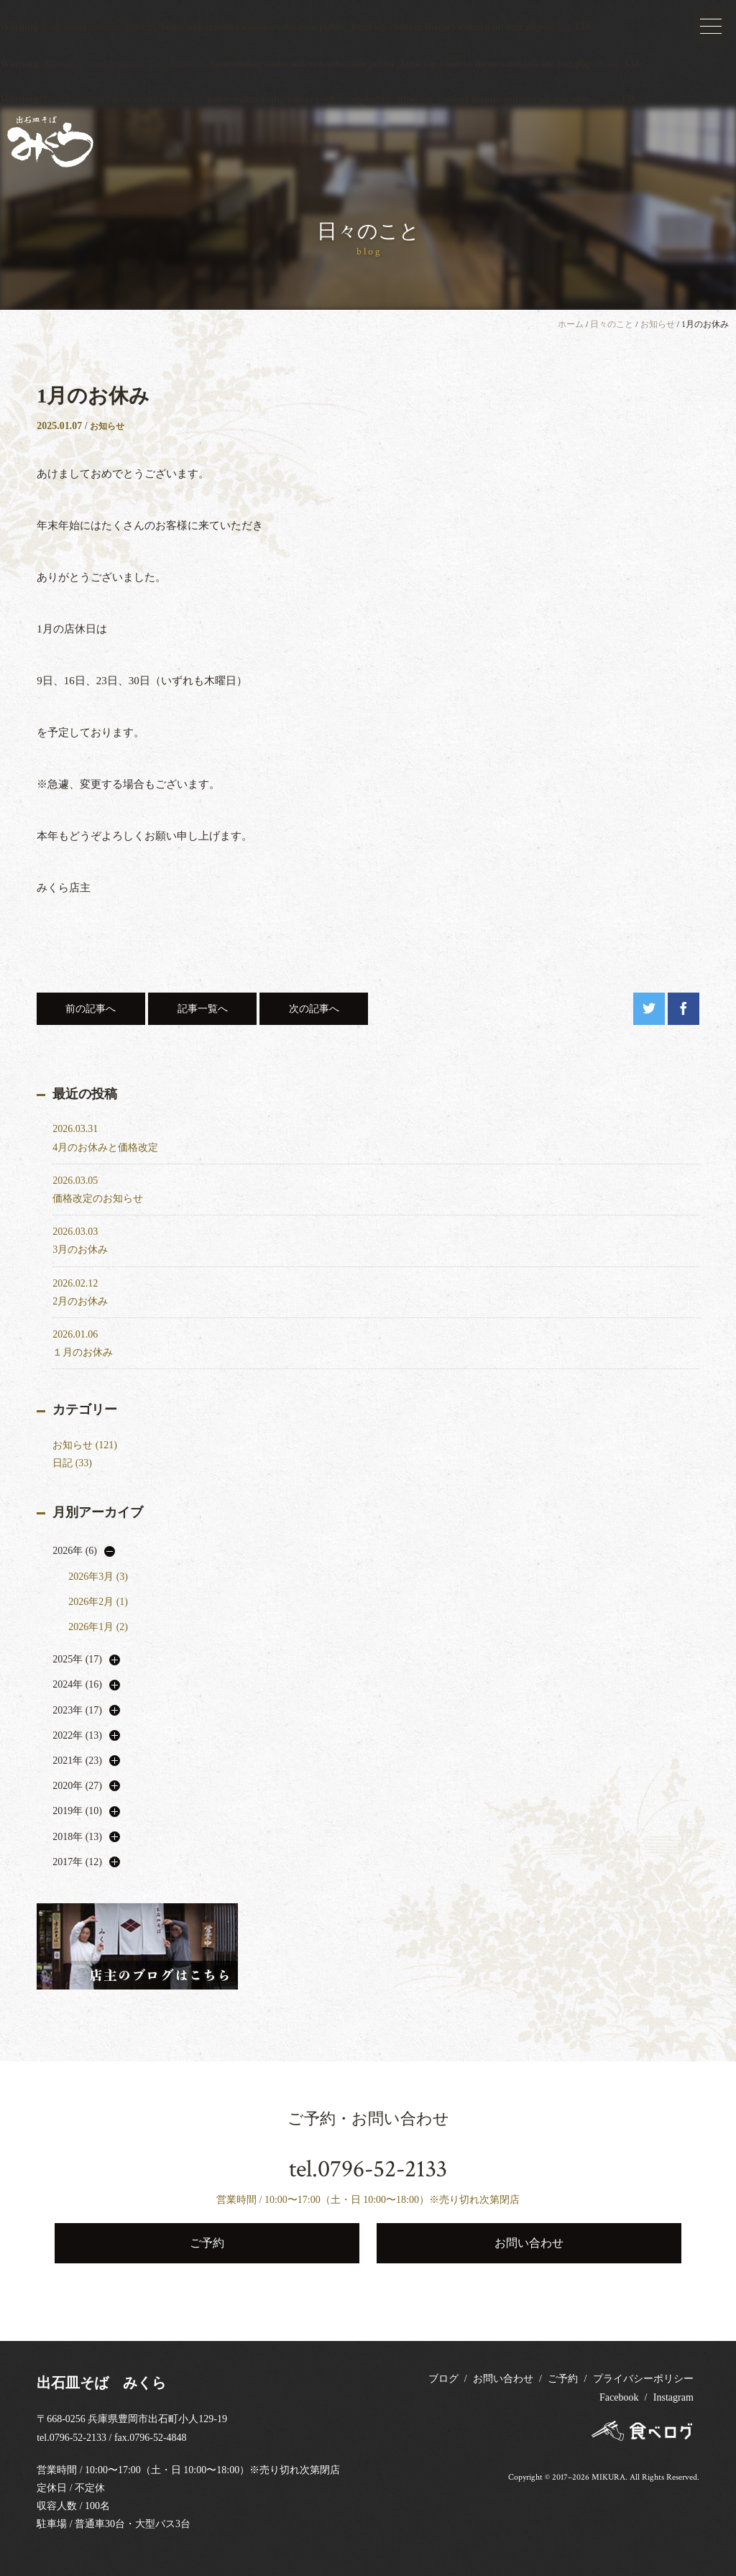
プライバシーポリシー (643, 2378)
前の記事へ (90, 1008)
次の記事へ (314, 1008)
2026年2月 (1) (98, 1601)
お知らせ (657, 324)
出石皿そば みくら (101, 2383)
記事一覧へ (203, 1008)
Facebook (618, 2397)
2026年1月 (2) (98, 1627)
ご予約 (563, 2378)
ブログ (443, 2378)
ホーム (571, 324)
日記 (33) (72, 1463)
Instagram (673, 2397)
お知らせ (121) (84, 1445)
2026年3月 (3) (98, 1576)
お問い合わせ (503, 2378)
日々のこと (611, 324)
